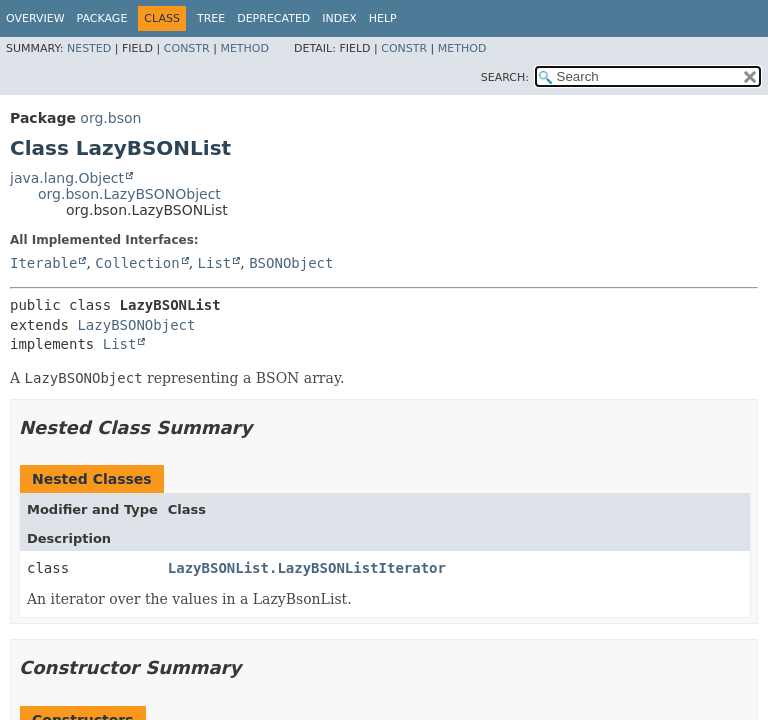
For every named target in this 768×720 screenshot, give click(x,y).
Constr (187, 48)
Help (383, 18)
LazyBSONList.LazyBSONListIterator (307, 568)
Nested (89, 48)
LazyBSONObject (136, 325)
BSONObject (291, 263)
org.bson (110, 118)
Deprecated (273, 18)
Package (102, 18)
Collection (137, 263)
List (215, 263)
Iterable (43, 263)
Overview (35, 18)
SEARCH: (505, 77)
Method (244, 48)
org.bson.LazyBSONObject (129, 194)
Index (339, 18)
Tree (211, 18)
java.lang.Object (67, 178)
